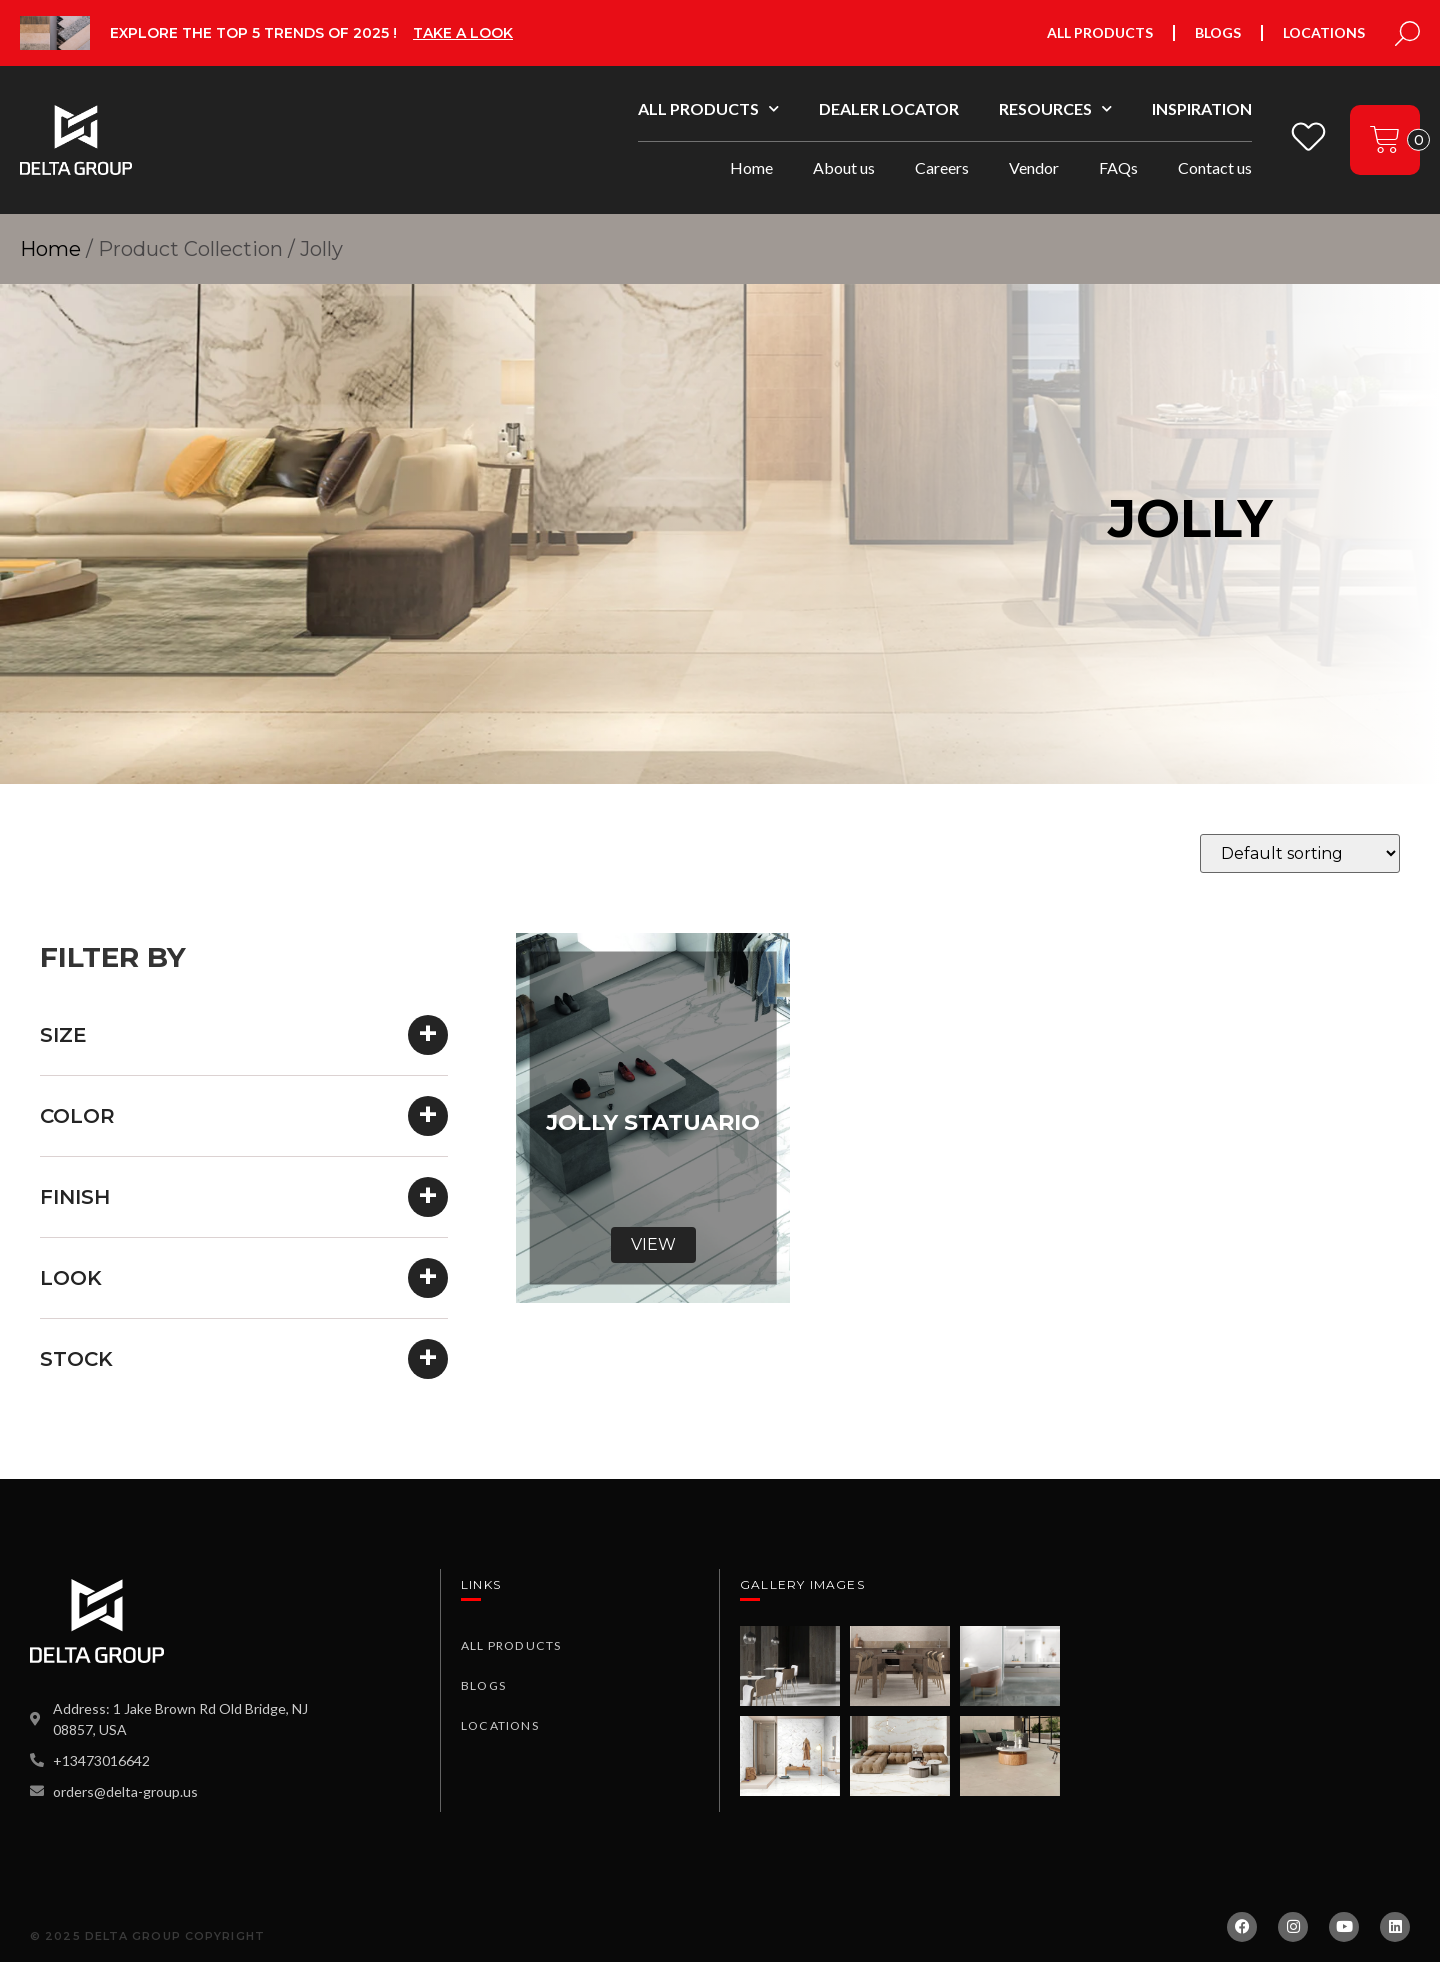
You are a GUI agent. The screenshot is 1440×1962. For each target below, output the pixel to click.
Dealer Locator (889, 108)
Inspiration (1202, 108)
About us (844, 167)
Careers (942, 167)
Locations (1324, 32)
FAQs (1118, 167)
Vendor (1034, 167)
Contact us (1215, 167)
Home (751, 167)
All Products (1100, 32)
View (653, 1244)
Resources (1055, 108)
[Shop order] (1300, 853)
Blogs (1218, 32)
